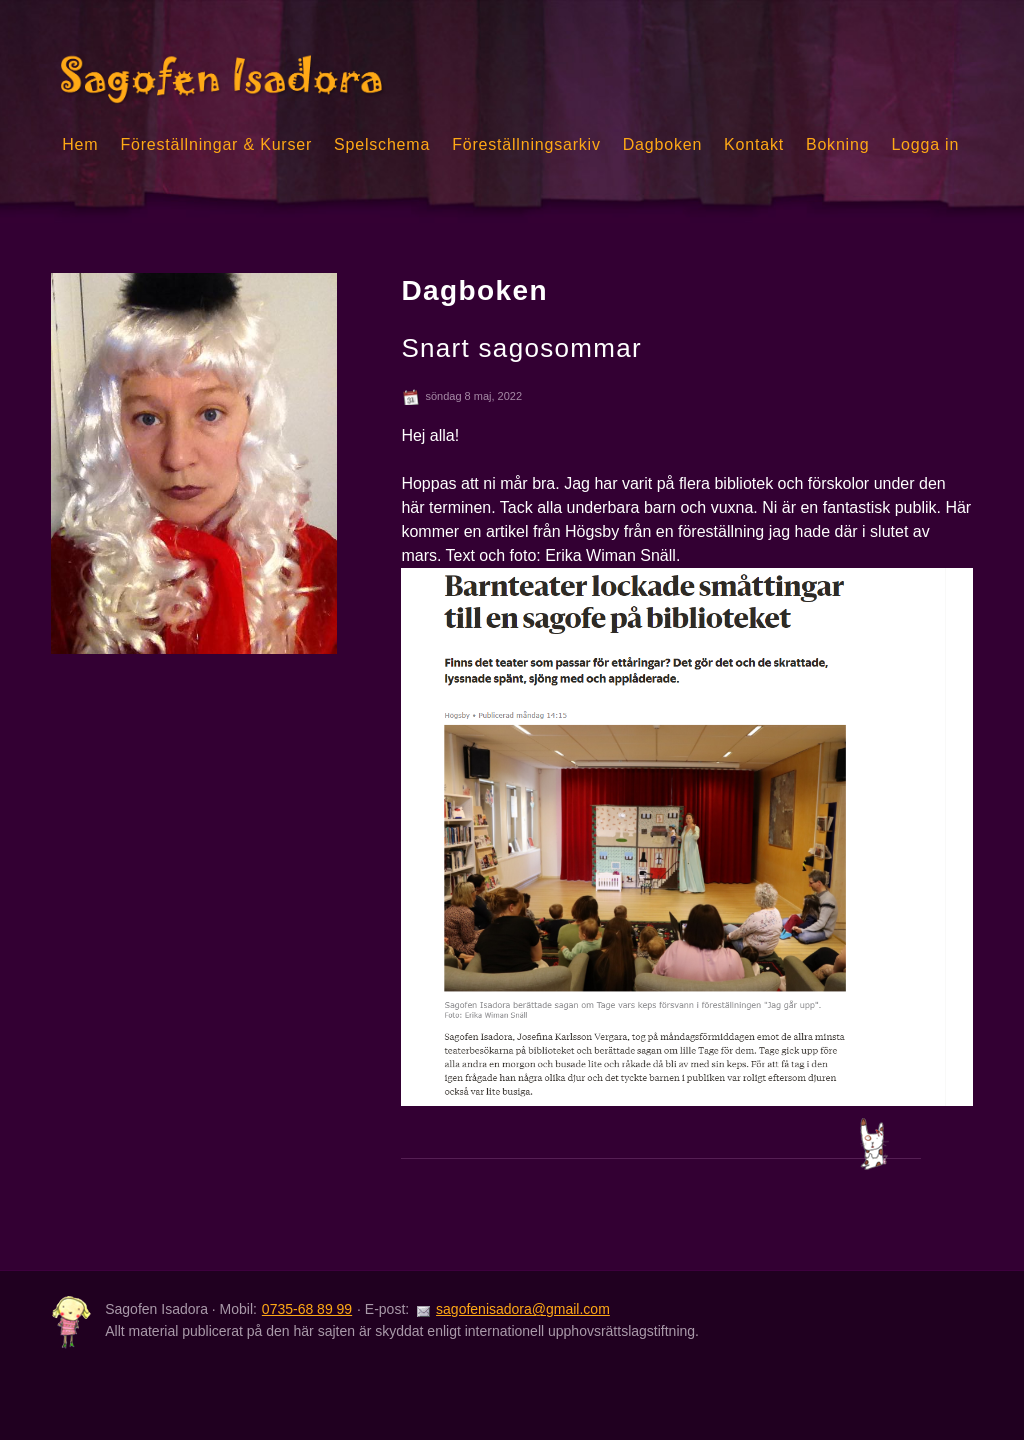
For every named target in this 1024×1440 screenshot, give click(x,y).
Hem (80, 144)
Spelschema (382, 144)
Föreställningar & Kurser (216, 144)
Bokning (837, 144)
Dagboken (662, 144)
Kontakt (754, 144)
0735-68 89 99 (307, 1309)
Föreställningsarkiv (526, 144)
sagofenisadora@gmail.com (523, 1309)
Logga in (925, 144)
